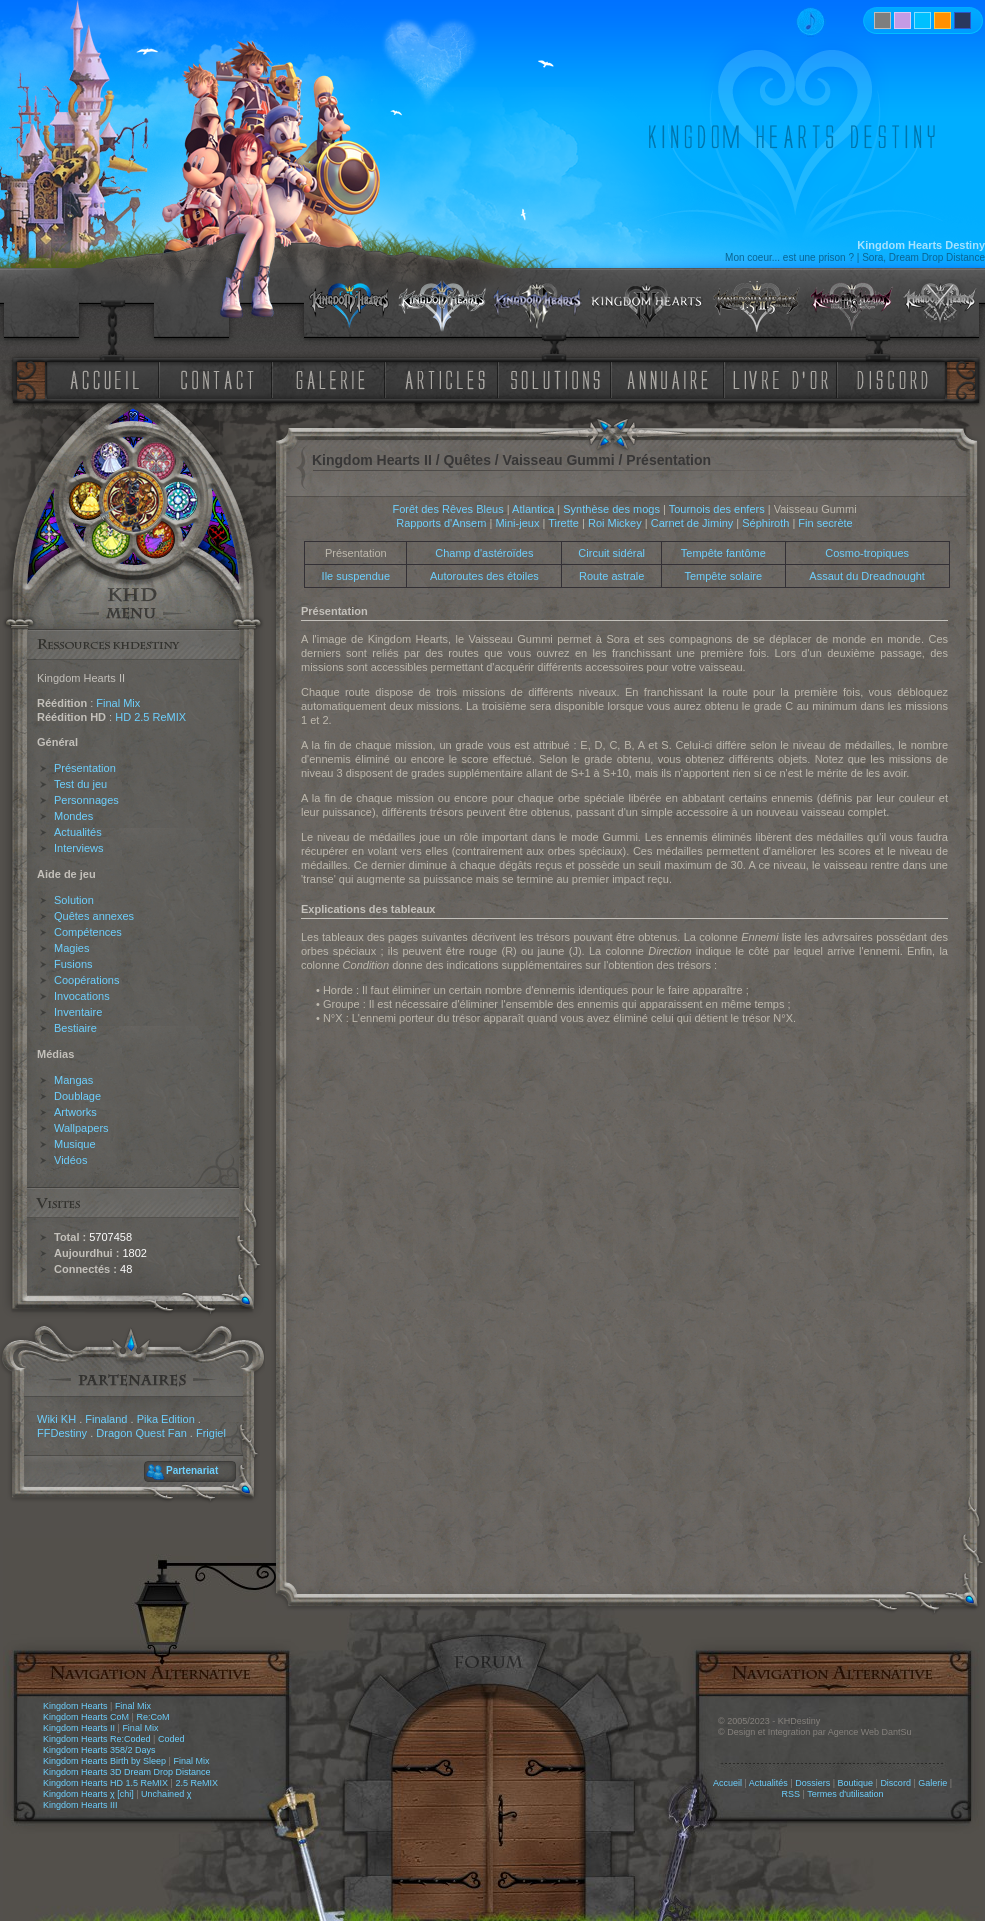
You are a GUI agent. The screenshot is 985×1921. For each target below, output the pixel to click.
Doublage (77, 1096)
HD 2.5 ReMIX (150, 717)
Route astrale (611, 576)
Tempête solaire (723, 576)
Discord (895, 1783)
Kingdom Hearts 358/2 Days (99, 1750)
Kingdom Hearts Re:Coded (97, 1739)
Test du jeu (80, 784)
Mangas (73, 1080)
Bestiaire (75, 1028)
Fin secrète (825, 523)
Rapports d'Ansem (441, 523)
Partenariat (192, 1470)
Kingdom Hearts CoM (86, 1717)
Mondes (73, 816)
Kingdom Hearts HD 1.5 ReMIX (105, 1783)
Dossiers (812, 1783)
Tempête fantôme (723, 553)
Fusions (73, 964)
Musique (75, 1144)
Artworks (75, 1112)
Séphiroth (765, 523)
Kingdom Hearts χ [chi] (88, 1794)
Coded (171, 1739)
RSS (791, 1794)
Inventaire (78, 1012)
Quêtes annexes (94, 916)
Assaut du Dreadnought (867, 576)
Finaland (106, 1419)
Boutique (856, 1783)
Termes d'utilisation (845, 1794)
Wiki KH (56, 1419)
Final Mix (118, 703)
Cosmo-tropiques (867, 553)
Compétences (88, 932)
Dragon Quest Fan (141, 1433)
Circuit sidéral (611, 553)
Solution (74, 900)
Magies (71, 948)
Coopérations (86, 980)
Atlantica (533, 509)
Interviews (79, 848)
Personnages (86, 800)
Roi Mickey (615, 523)
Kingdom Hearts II (79, 1728)
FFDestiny (62, 1433)
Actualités (78, 832)
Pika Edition (166, 1419)
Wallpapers (81, 1128)
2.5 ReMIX (196, 1783)
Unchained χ (166, 1794)
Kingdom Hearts (75, 1706)
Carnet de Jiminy (692, 523)
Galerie (932, 1783)
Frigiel (211, 1433)
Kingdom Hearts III (80, 1805)
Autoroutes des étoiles (484, 576)
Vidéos (70, 1160)
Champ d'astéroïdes (484, 553)
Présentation (85, 768)
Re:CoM (152, 1717)
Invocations (82, 996)
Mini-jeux (517, 523)
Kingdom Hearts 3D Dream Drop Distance (127, 1772)
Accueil (727, 1783)
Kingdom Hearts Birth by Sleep (104, 1761)
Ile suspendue (356, 576)
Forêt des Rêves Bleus (447, 509)
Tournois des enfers (717, 509)
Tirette (563, 523)
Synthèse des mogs (611, 509)
